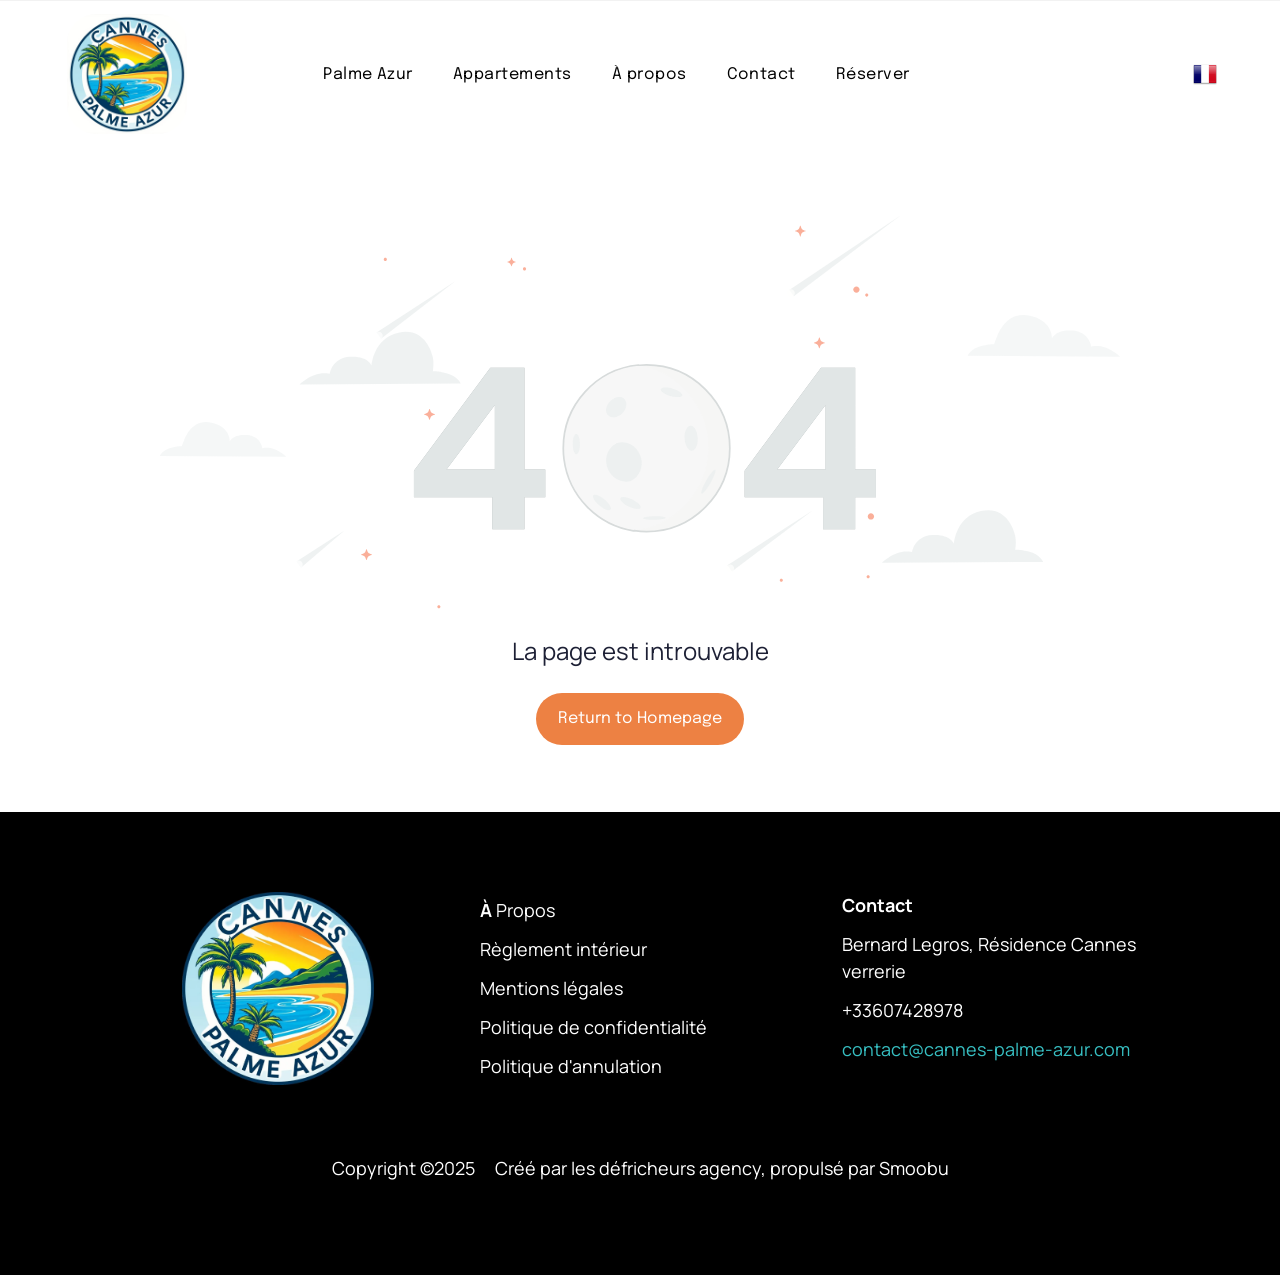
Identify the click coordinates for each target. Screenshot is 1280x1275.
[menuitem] (368, 74)
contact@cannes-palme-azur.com (986, 1049)
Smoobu (914, 1168)
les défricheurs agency (666, 1168)
